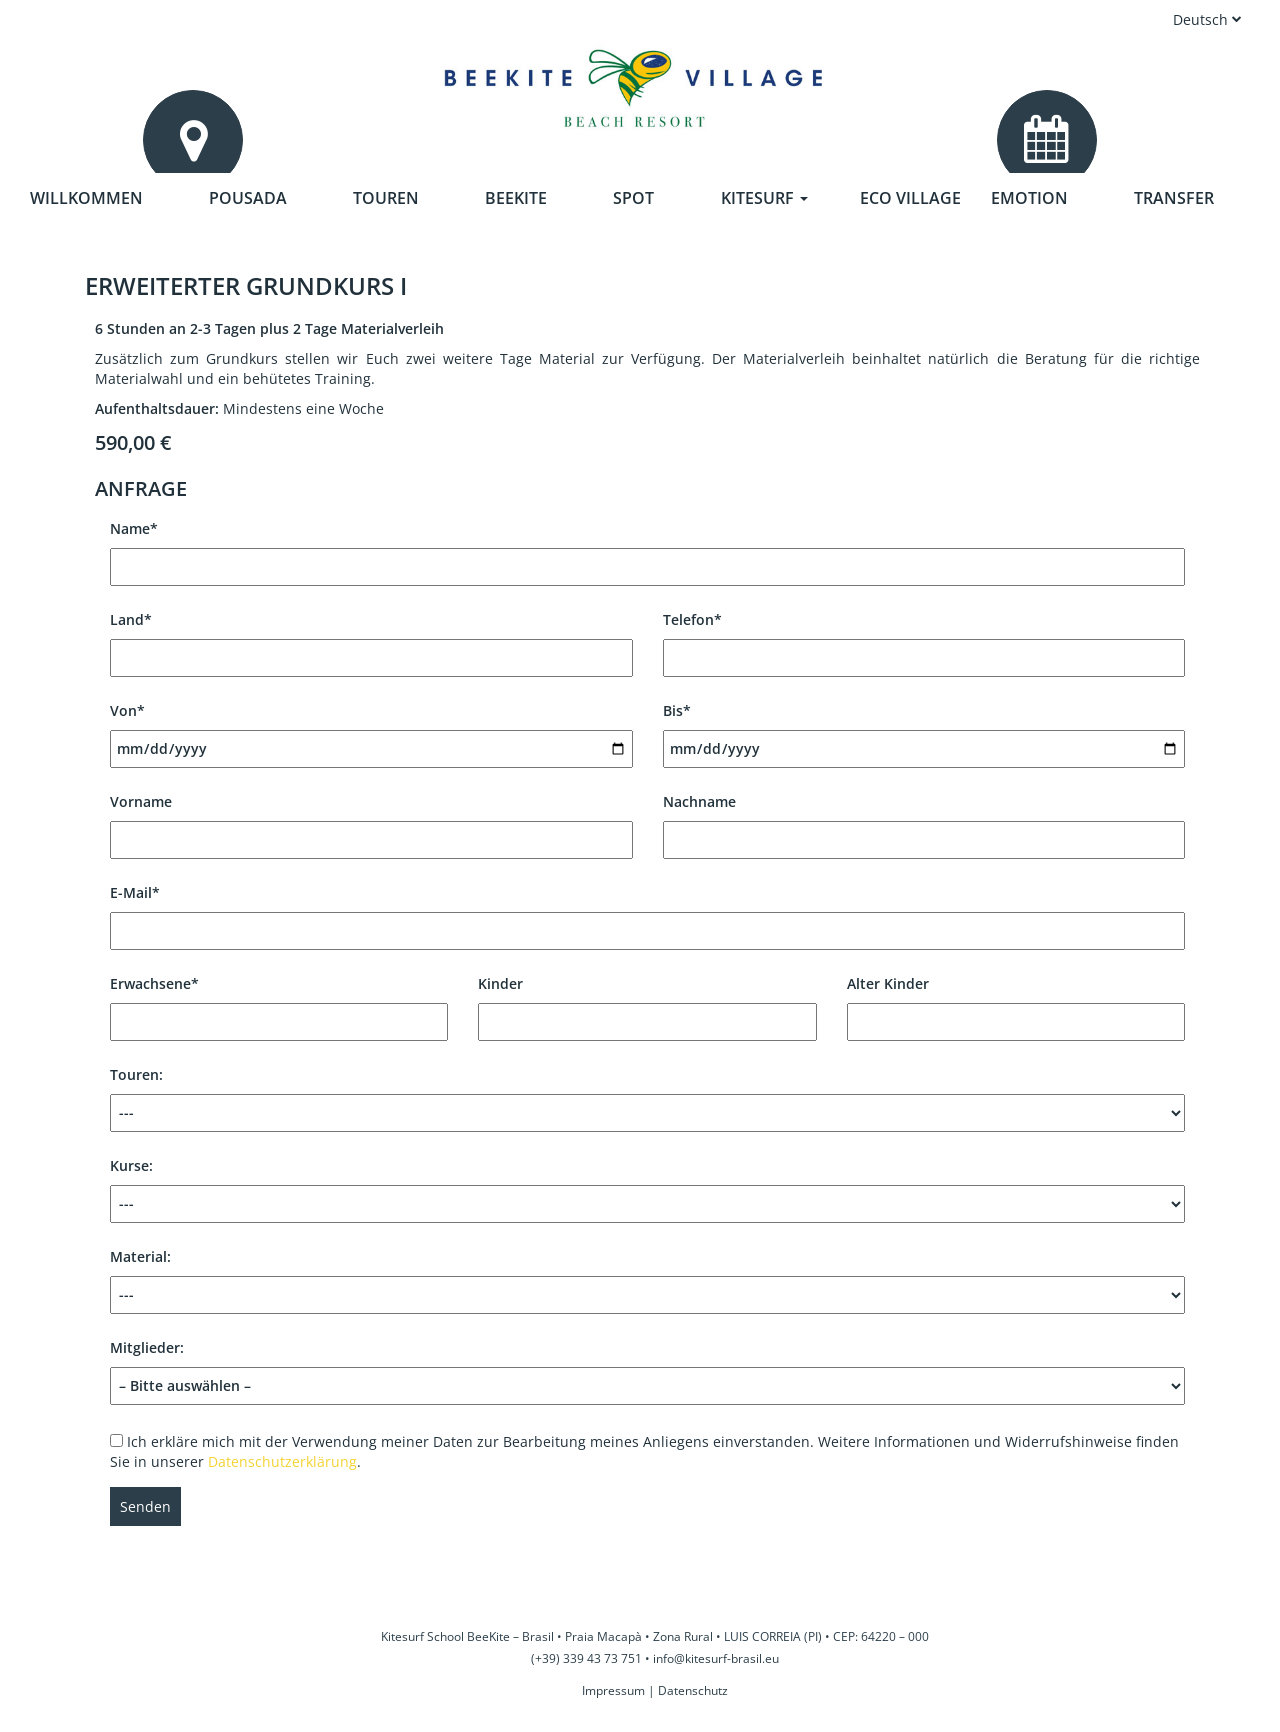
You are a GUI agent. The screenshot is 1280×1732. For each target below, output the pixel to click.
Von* (371, 729)
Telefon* (924, 638)
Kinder (647, 1002)
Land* (371, 638)
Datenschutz (693, 1690)
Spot (633, 198)
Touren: (647, 1098)
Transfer (1174, 198)
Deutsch (1207, 19)
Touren (386, 198)
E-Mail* (647, 911)
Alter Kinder (1016, 1002)
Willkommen (86, 198)
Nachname (924, 820)
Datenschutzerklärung (282, 1461)
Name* (647, 547)
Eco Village (910, 198)
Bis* (924, 729)
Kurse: (647, 1189)
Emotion (1029, 198)
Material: (647, 1280)
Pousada (248, 198)
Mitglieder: (647, 1367)
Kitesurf (764, 198)
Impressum (613, 1690)
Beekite (516, 198)
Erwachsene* (279, 1002)
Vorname (371, 820)
